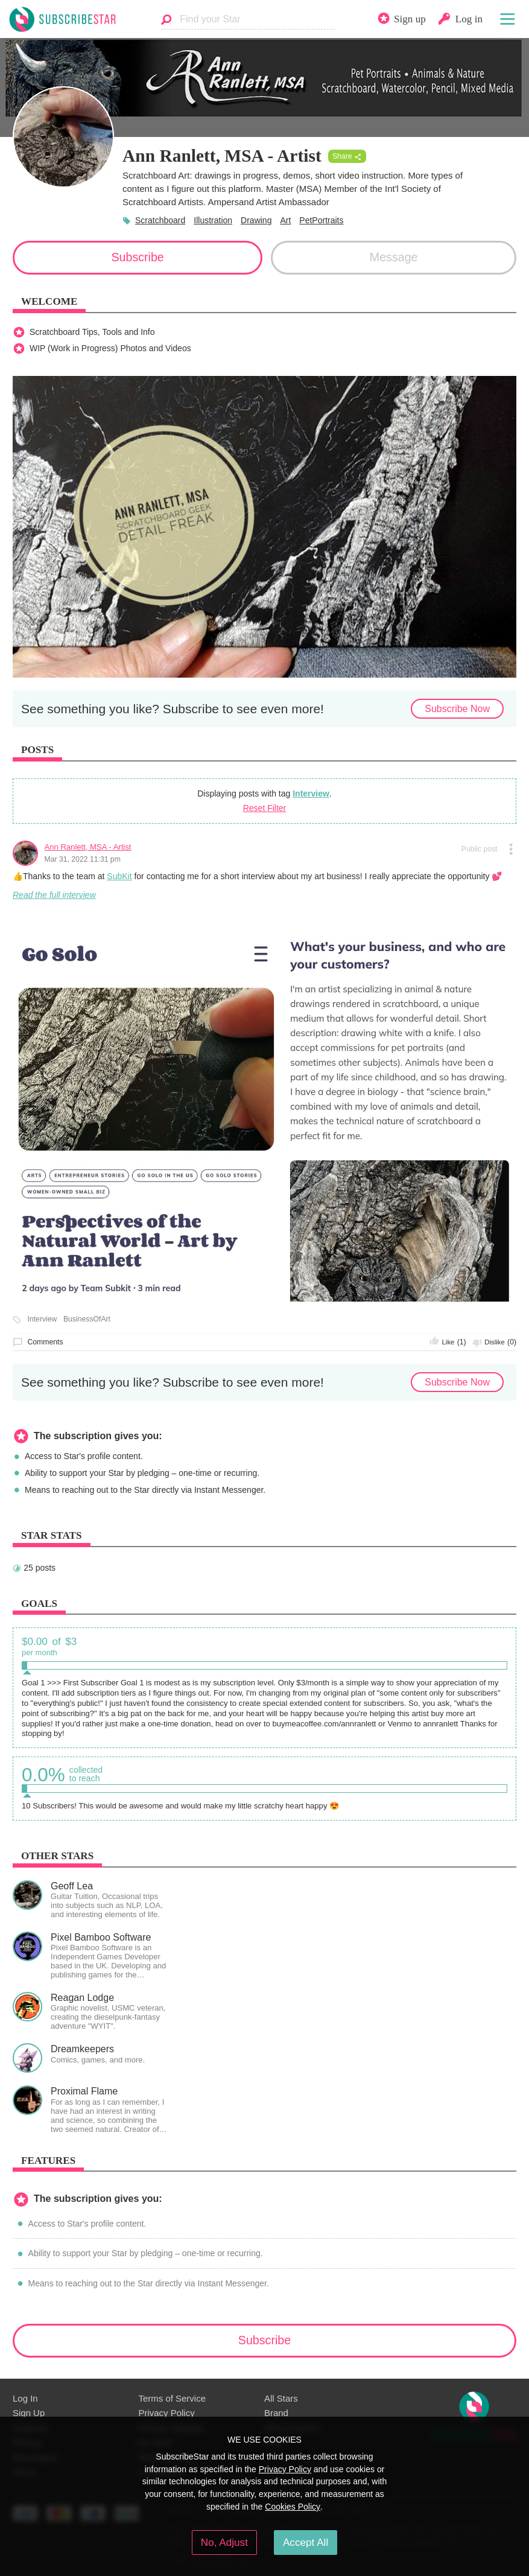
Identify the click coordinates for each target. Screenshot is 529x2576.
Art (285, 220)
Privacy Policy (167, 2413)
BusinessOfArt (86, 1319)
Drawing (256, 220)
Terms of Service (172, 2398)
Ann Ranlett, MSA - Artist (88, 846)
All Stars (281, 2398)
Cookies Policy (292, 2506)
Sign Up (29, 2413)
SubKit (119, 876)
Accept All (305, 2542)
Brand (276, 2413)
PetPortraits (321, 220)
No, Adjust (224, 2542)
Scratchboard (160, 220)
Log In (25, 2398)
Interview (311, 793)
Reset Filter (265, 808)
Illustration (213, 220)
